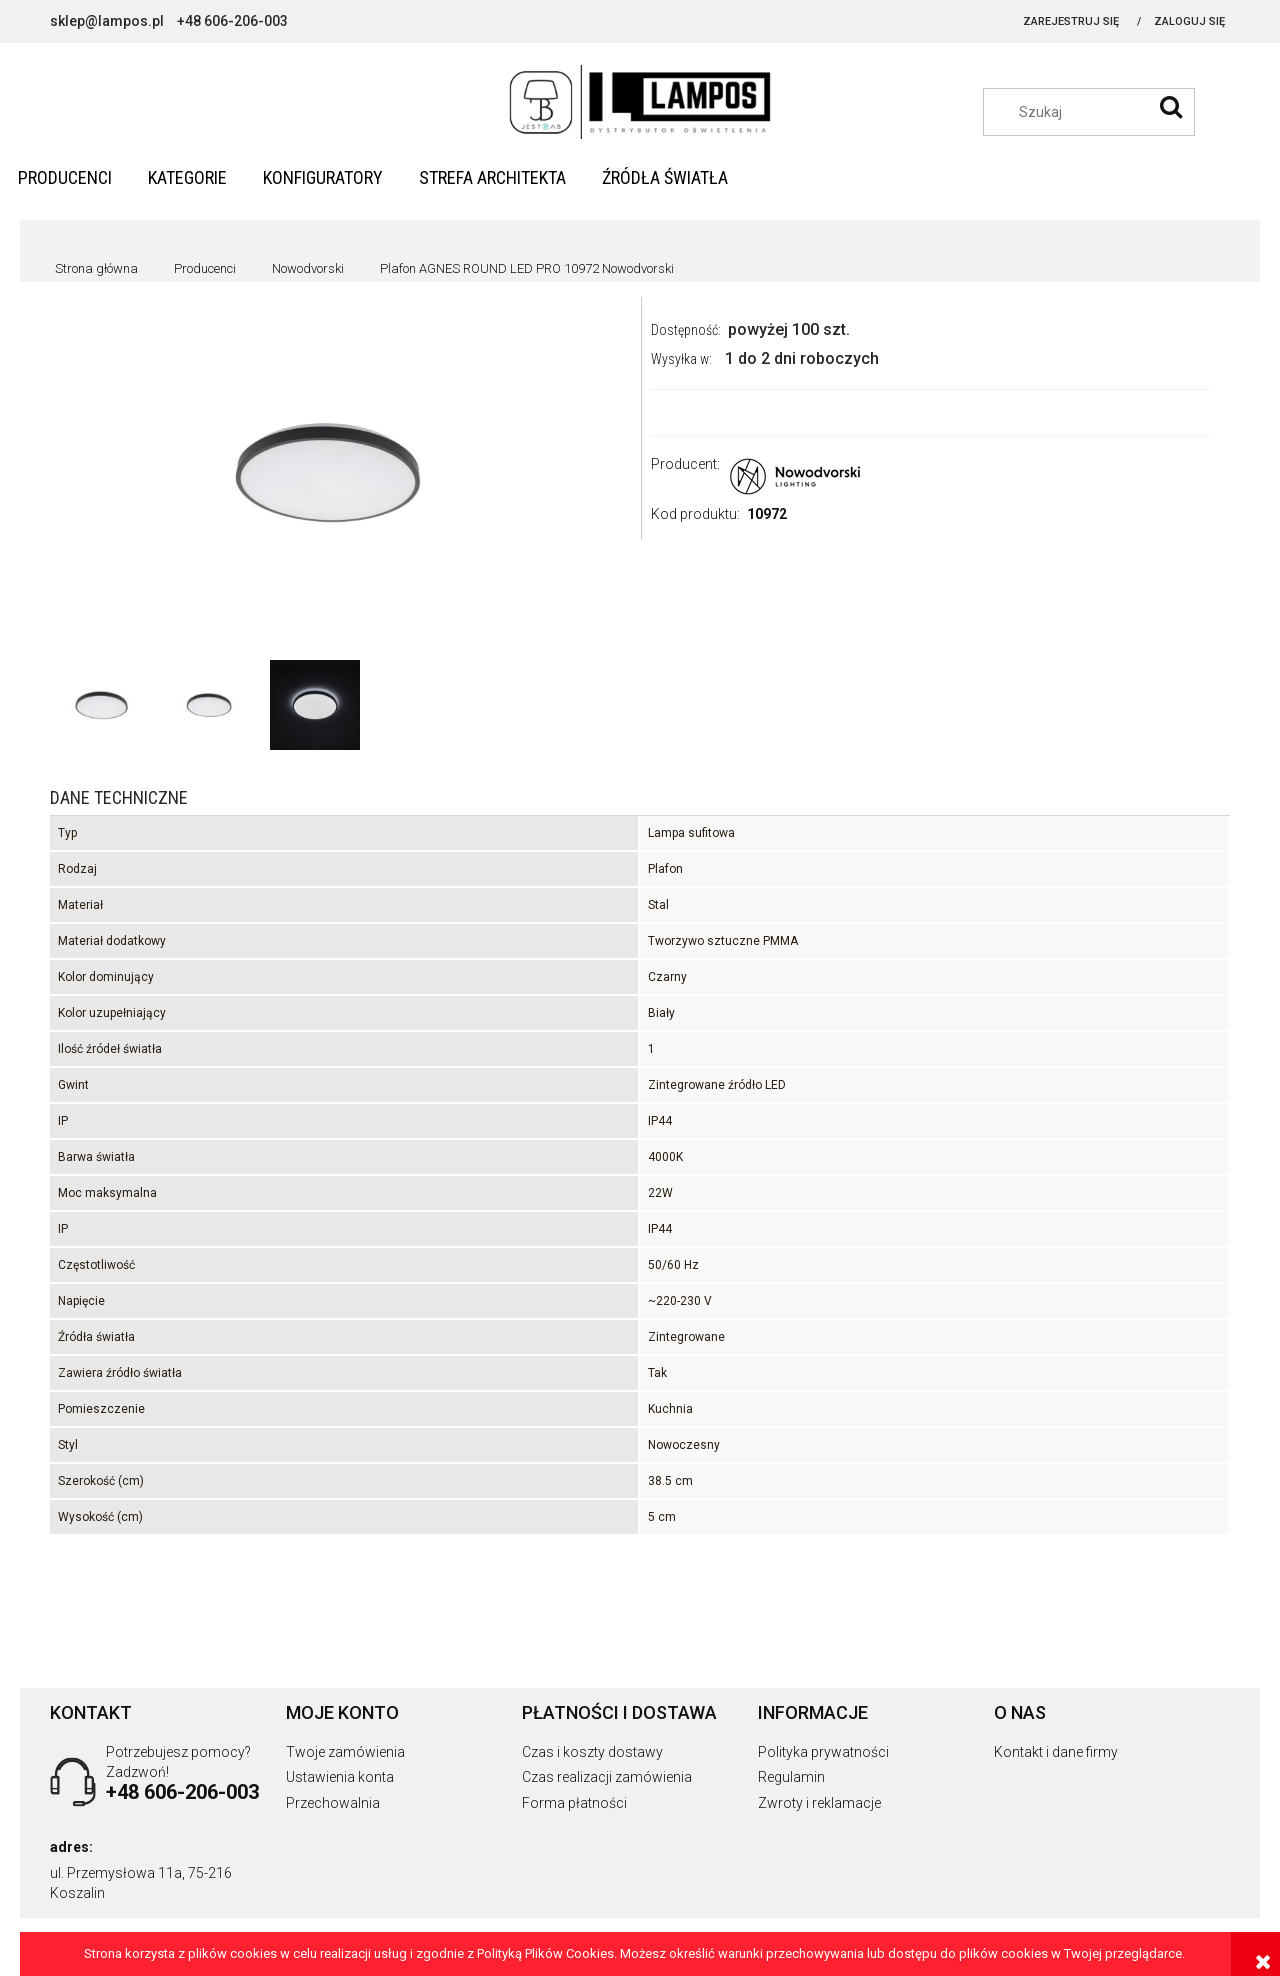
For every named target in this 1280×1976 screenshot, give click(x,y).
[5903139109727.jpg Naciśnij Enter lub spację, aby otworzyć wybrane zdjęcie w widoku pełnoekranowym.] (333, 473)
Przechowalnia (333, 1803)
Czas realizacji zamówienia (607, 1777)
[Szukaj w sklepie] (1099, 112)
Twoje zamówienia (345, 1752)
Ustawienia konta (340, 1777)
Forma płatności (574, 1803)
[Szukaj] (1171, 107)
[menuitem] (65, 177)
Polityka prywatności (823, 1752)
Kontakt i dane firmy (1056, 1752)
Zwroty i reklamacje (819, 1803)
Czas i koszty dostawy (592, 1752)
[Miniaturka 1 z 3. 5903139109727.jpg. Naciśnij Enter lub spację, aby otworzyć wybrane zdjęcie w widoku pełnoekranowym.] (103, 705)
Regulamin (791, 1777)
